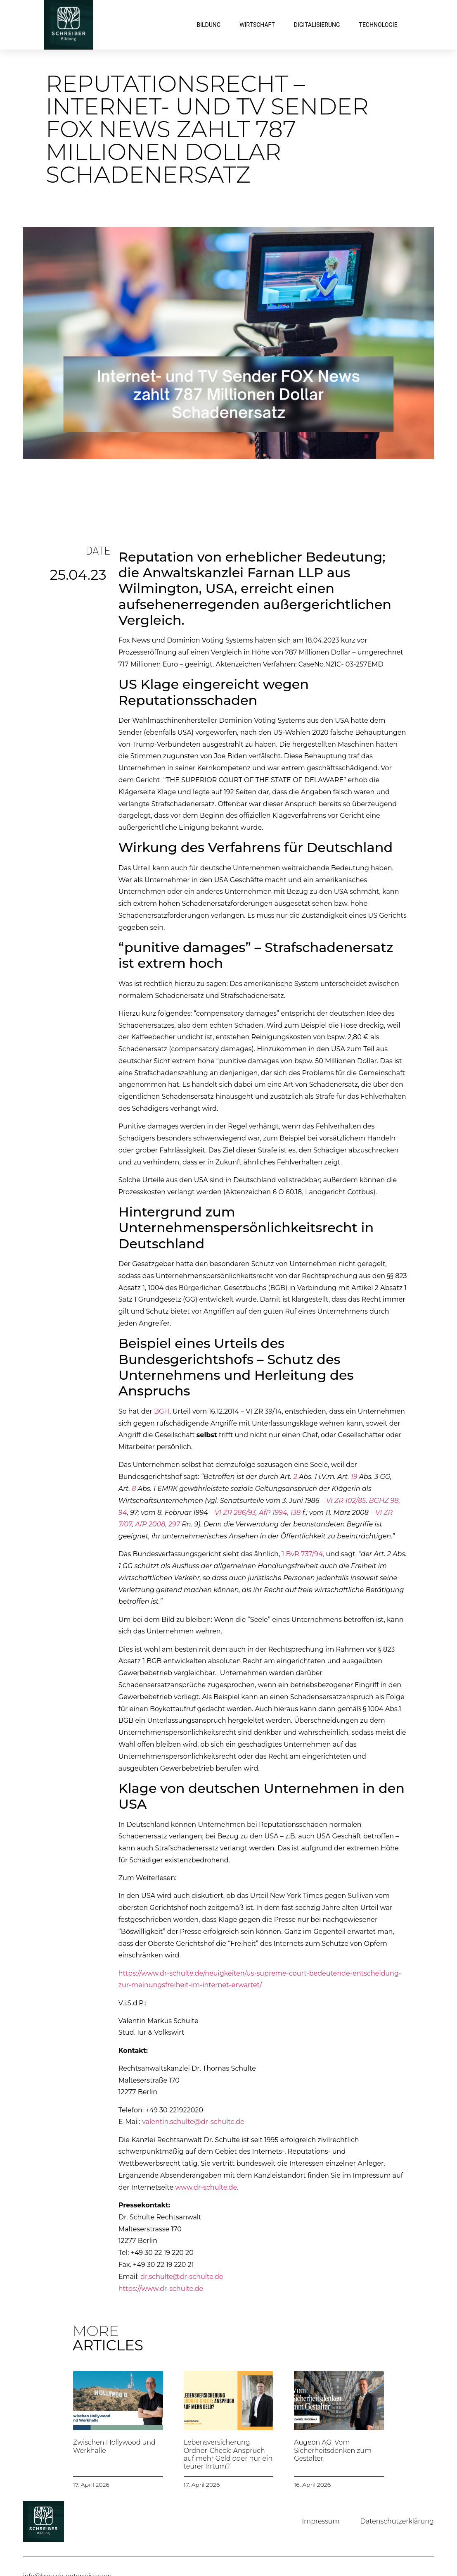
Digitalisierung (317, 24)
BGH (161, 1411)
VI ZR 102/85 (346, 1501)
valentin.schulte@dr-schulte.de (193, 2122)
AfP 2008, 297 (157, 1524)
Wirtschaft (257, 24)
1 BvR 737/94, (303, 1554)
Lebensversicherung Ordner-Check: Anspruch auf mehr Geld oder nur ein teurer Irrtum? (228, 2454)
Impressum (320, 2521)
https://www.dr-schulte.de (160, 2289)
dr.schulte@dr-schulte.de (181, 2277)
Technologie (378, 24)
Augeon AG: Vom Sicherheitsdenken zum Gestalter (333, 2450)
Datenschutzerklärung (397, 2521)
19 (354, 1477)
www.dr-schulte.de (206, 2187)
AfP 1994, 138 (280, 1513)
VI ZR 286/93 (235, 1513)
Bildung (208, 24)
